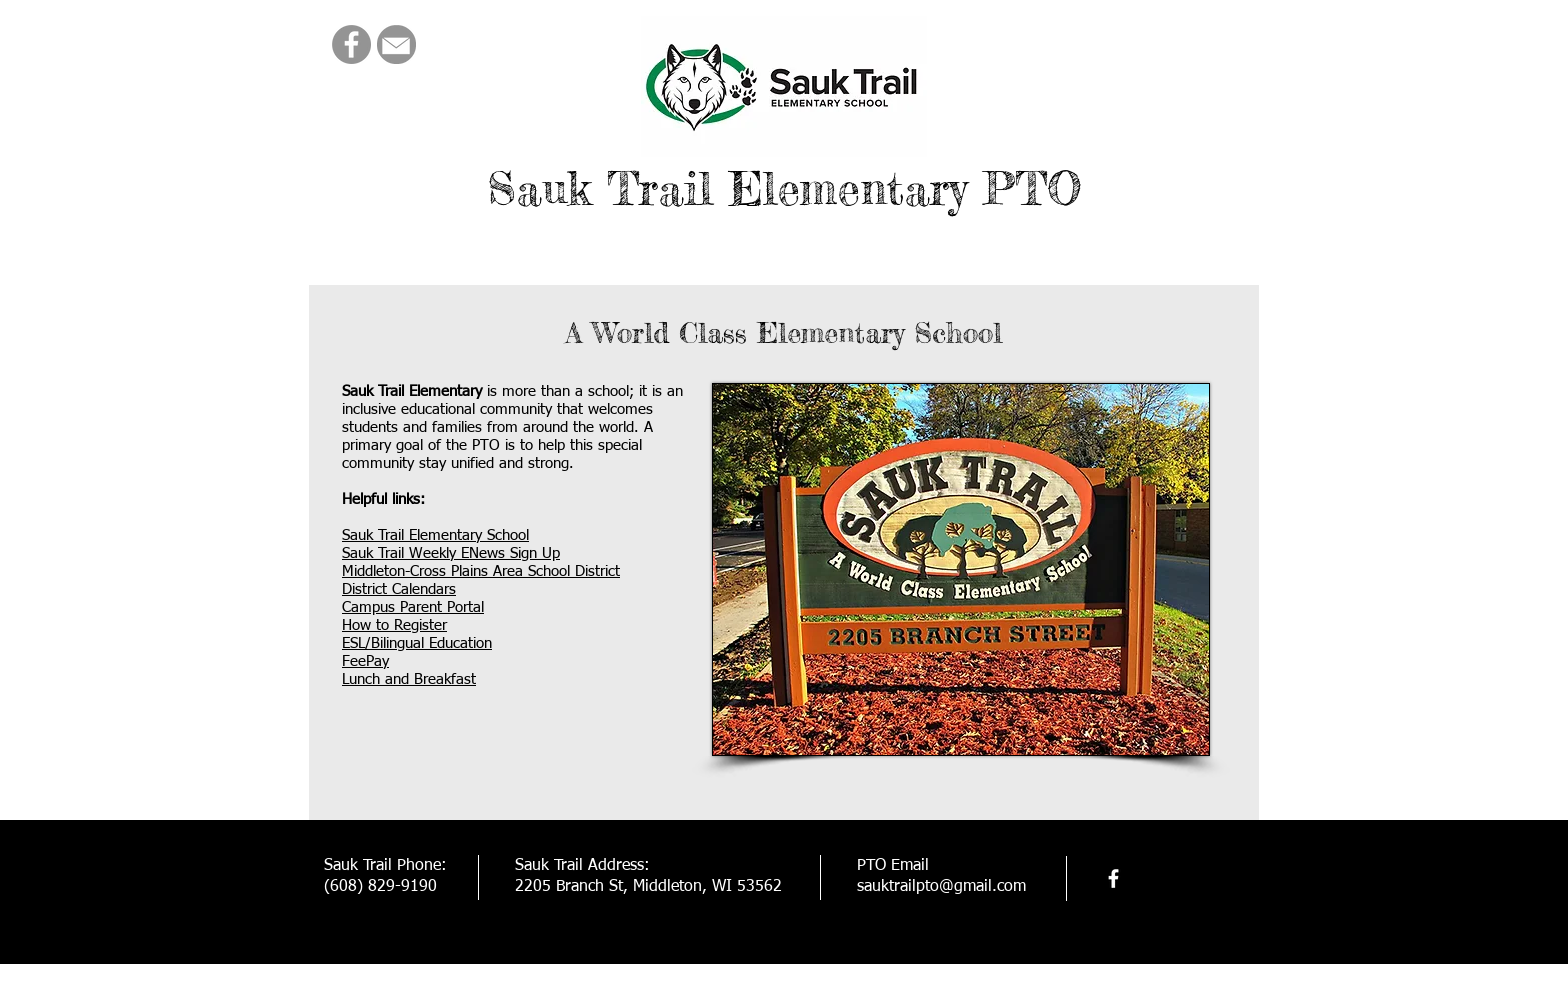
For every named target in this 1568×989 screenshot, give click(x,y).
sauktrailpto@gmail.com (941, 887)
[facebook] (1113, 878)
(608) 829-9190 (380, 887)
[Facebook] (351, 44)
